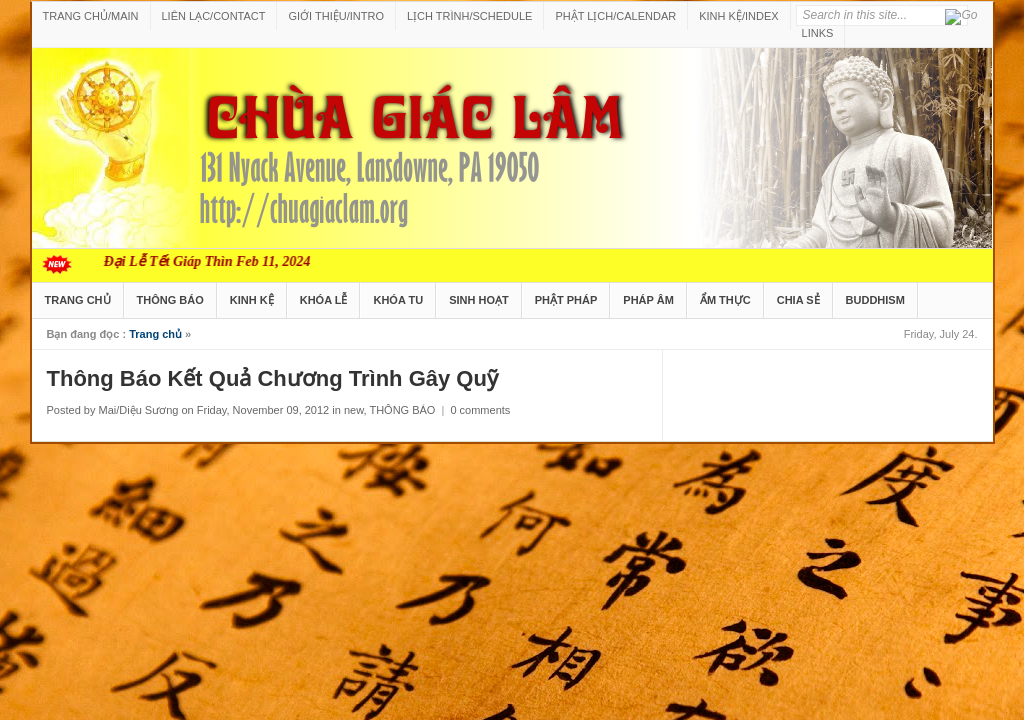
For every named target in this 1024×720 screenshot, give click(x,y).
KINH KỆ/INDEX (738, 16)
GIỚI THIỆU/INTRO (335, 16)
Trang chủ (155, 334)
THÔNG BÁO (170, 300)
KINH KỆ (252, 300)
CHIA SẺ (798, 300)
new (354, 410)
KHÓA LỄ (324, 300)
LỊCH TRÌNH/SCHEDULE (469, 16)
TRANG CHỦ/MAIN (91, 16)
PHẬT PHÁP (566, 300)
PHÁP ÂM (648, 300)
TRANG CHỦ (78, 300)
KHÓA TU (398, 300)
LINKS (818, 33)
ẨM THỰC (725, 300)
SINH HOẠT (479, 300)
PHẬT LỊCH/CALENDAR (615, 16)
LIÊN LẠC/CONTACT (214, 16)
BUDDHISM (875, 300)
